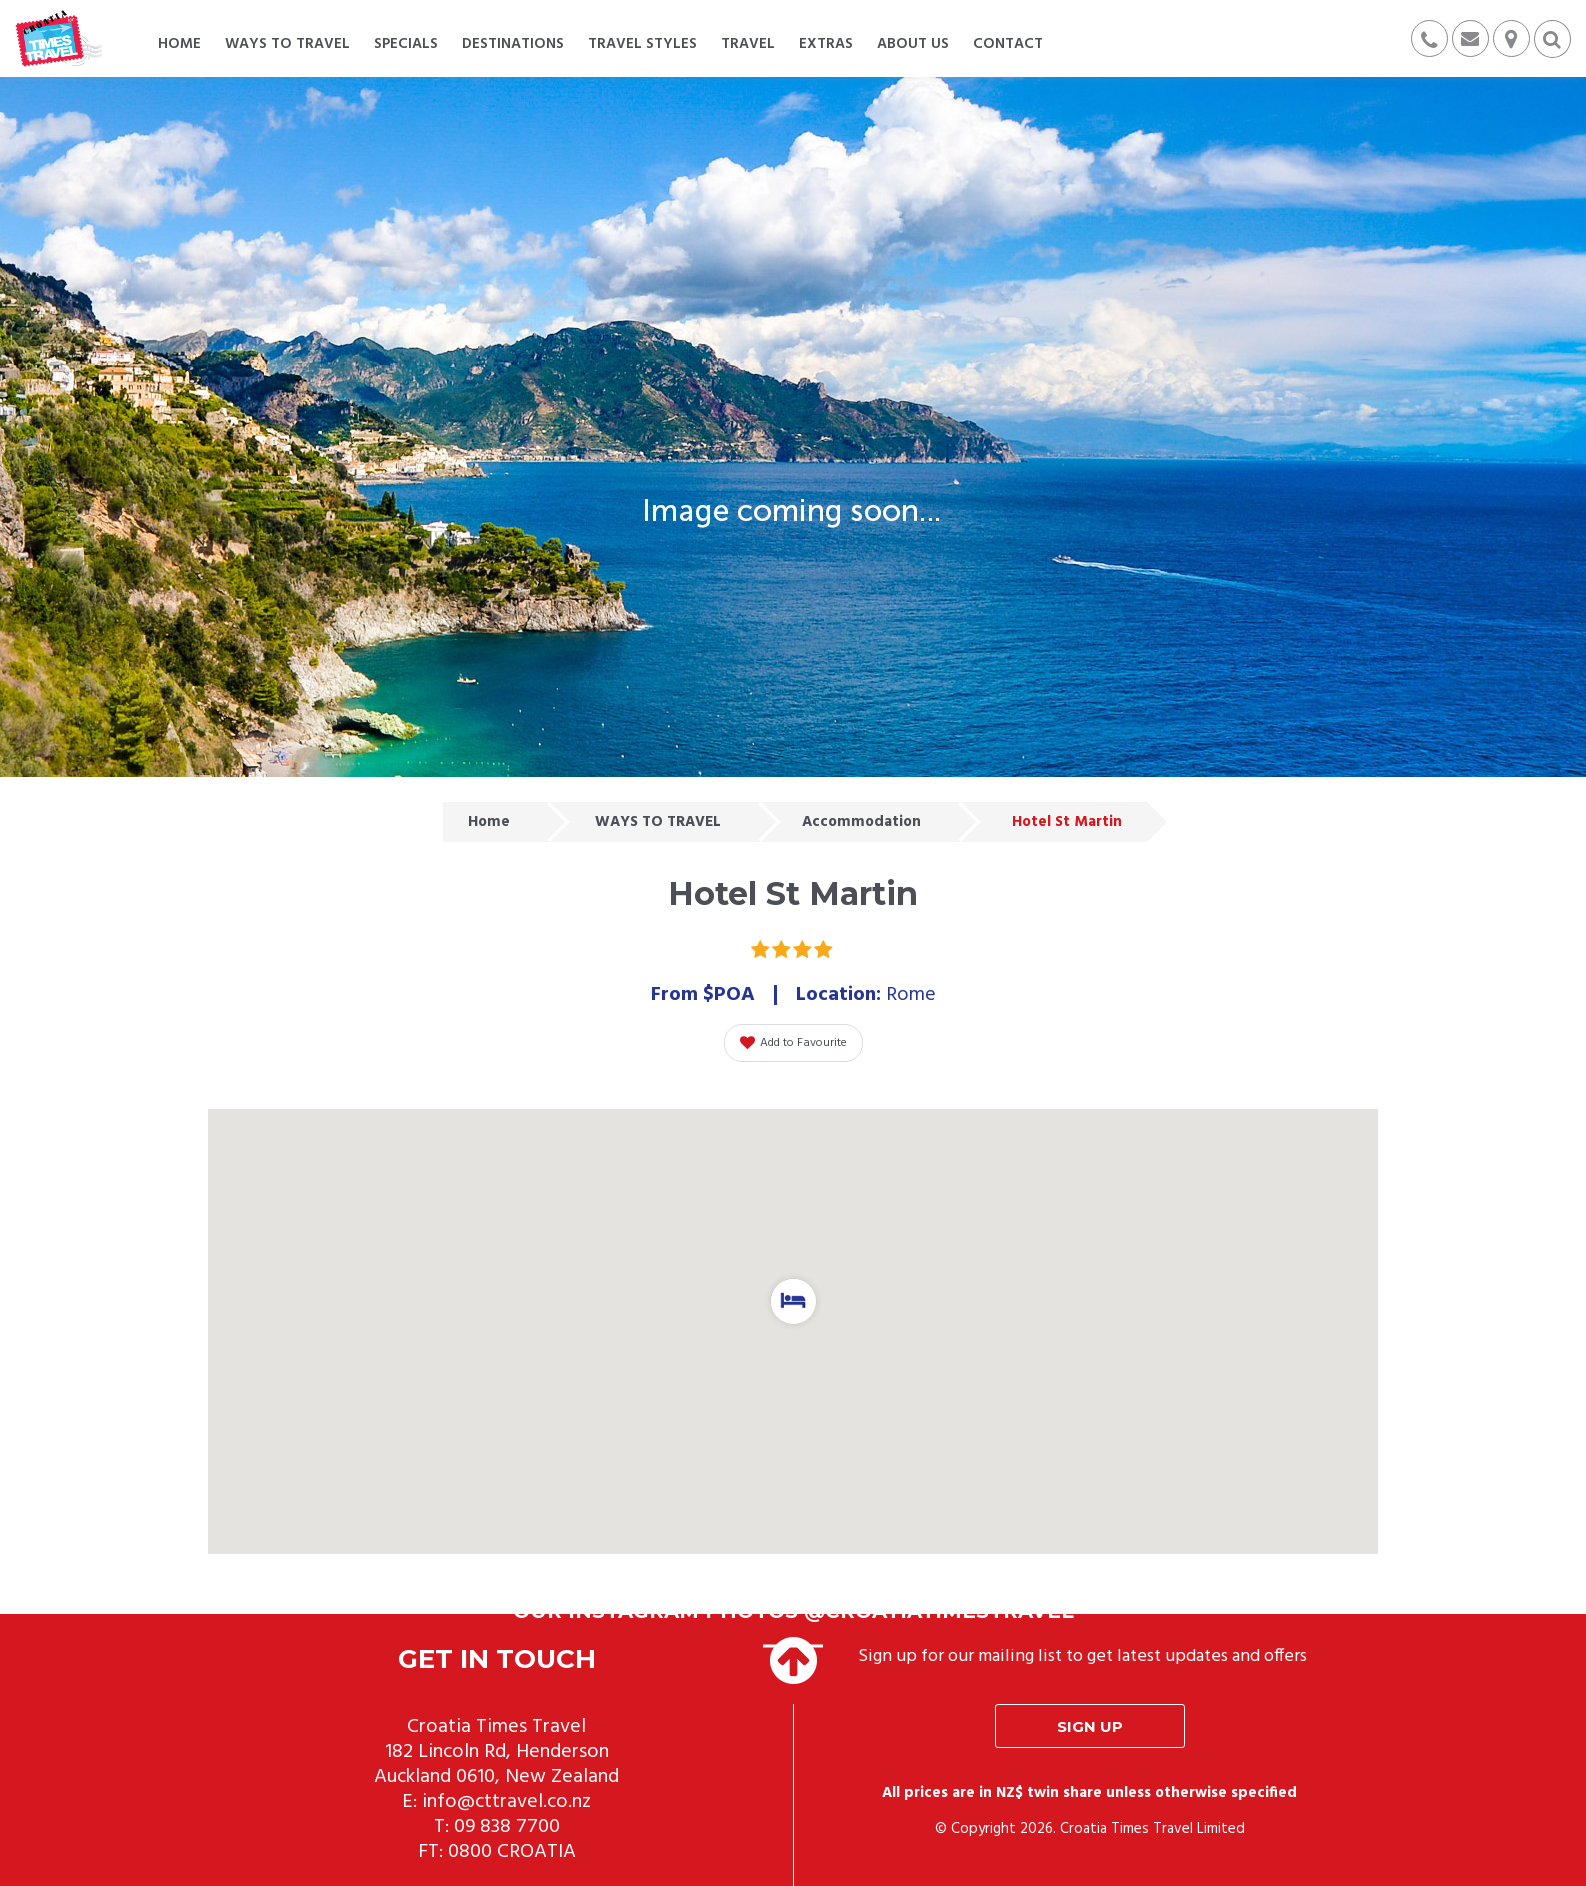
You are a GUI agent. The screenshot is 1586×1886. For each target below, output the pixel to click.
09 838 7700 (507, 1827)
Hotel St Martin (1067, 822)
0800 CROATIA (512, 1852)
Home (489, 822)
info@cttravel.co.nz (506, 1802)
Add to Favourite (793, 1043)
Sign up (1090, 1726)
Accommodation (861, 822)
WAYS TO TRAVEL (658, 822)
